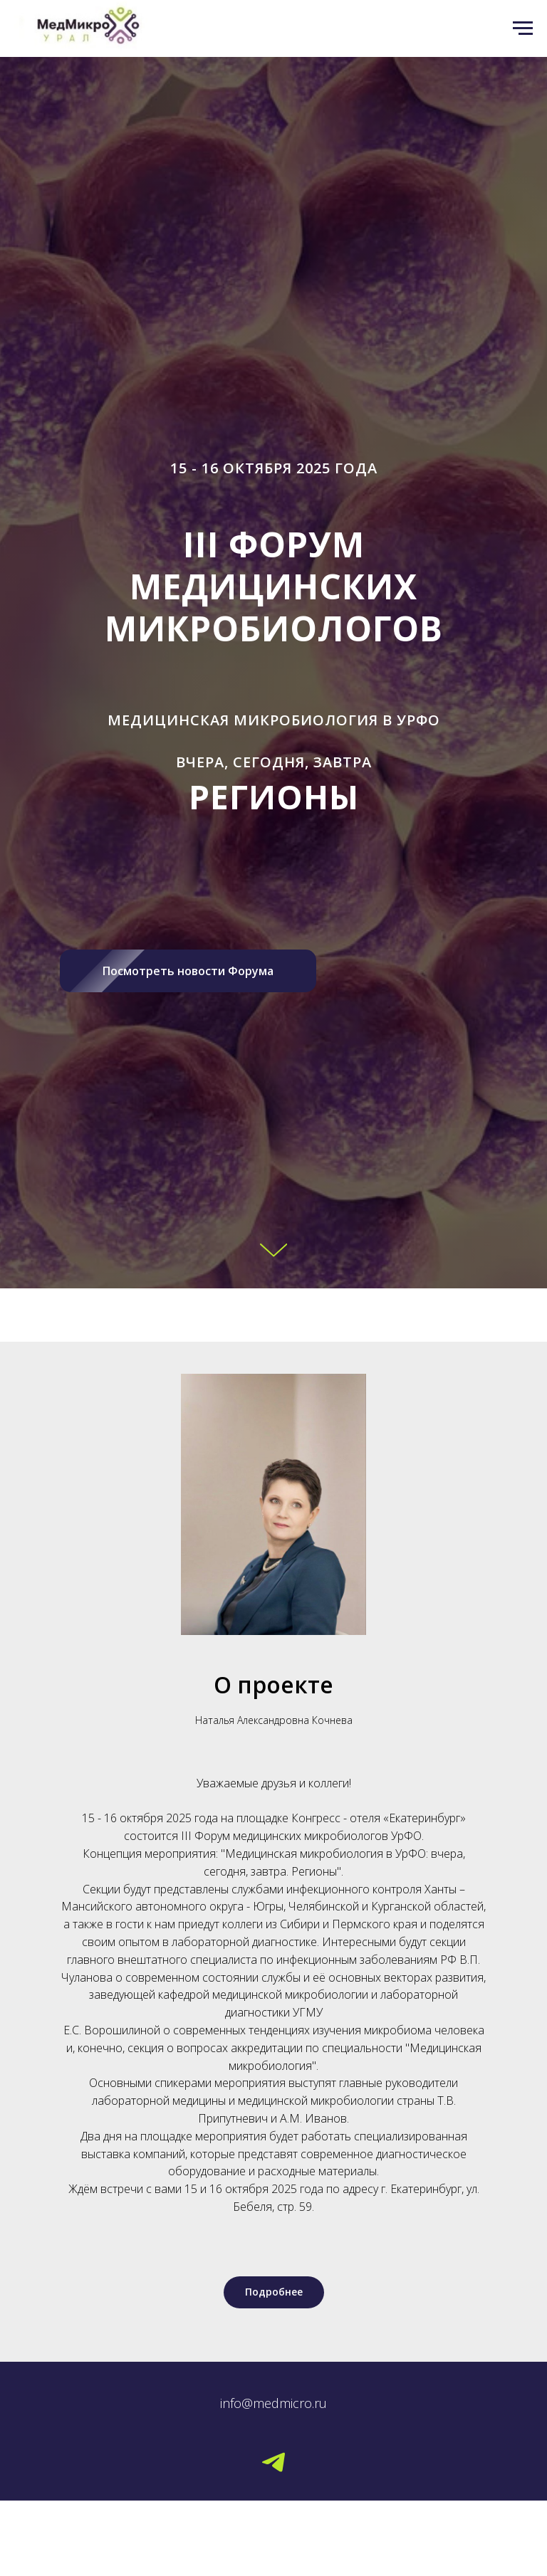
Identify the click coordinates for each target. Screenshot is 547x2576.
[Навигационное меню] (523, 28)
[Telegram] (273, 2462)
